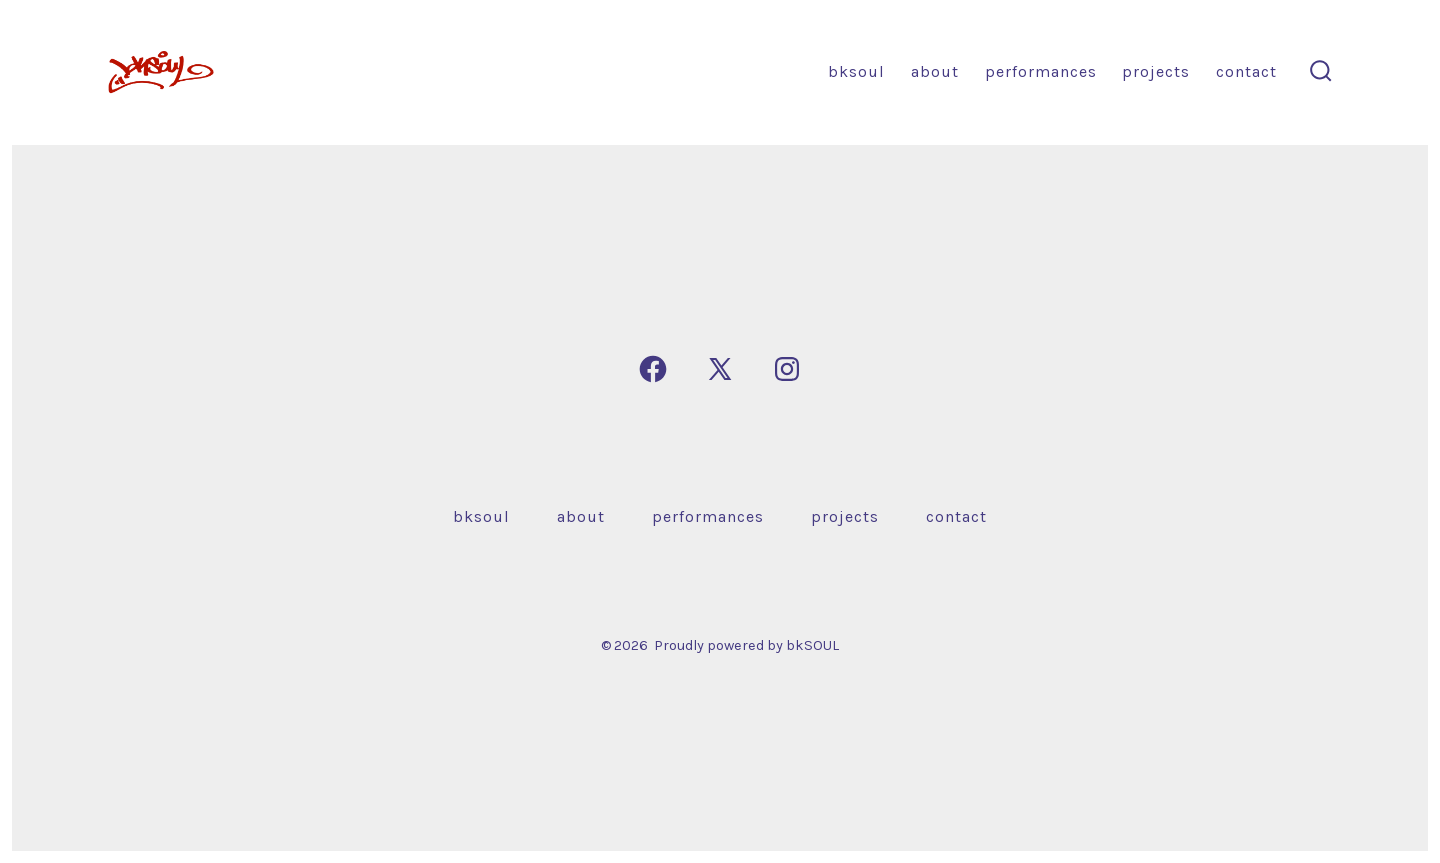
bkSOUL (856, 71)
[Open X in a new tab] (720, 369)
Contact (1246, 71)
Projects (1156, 71)
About (935, 71)
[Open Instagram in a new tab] (787, 369)
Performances (1041, 71)
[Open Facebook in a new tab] (653, 369)
